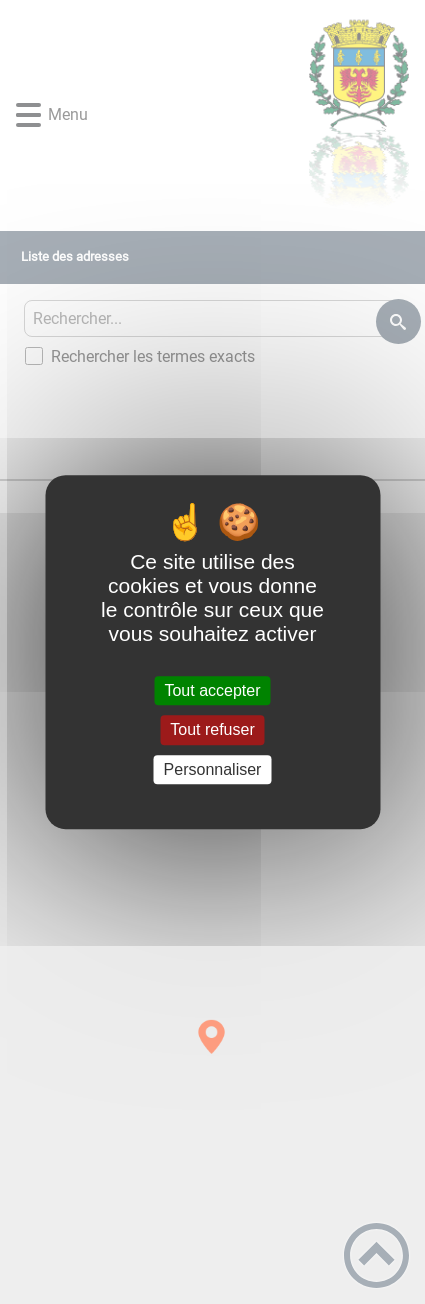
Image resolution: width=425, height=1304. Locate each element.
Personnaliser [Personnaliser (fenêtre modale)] (213, 769)
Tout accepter (212, 690)
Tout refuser (212, 730)
